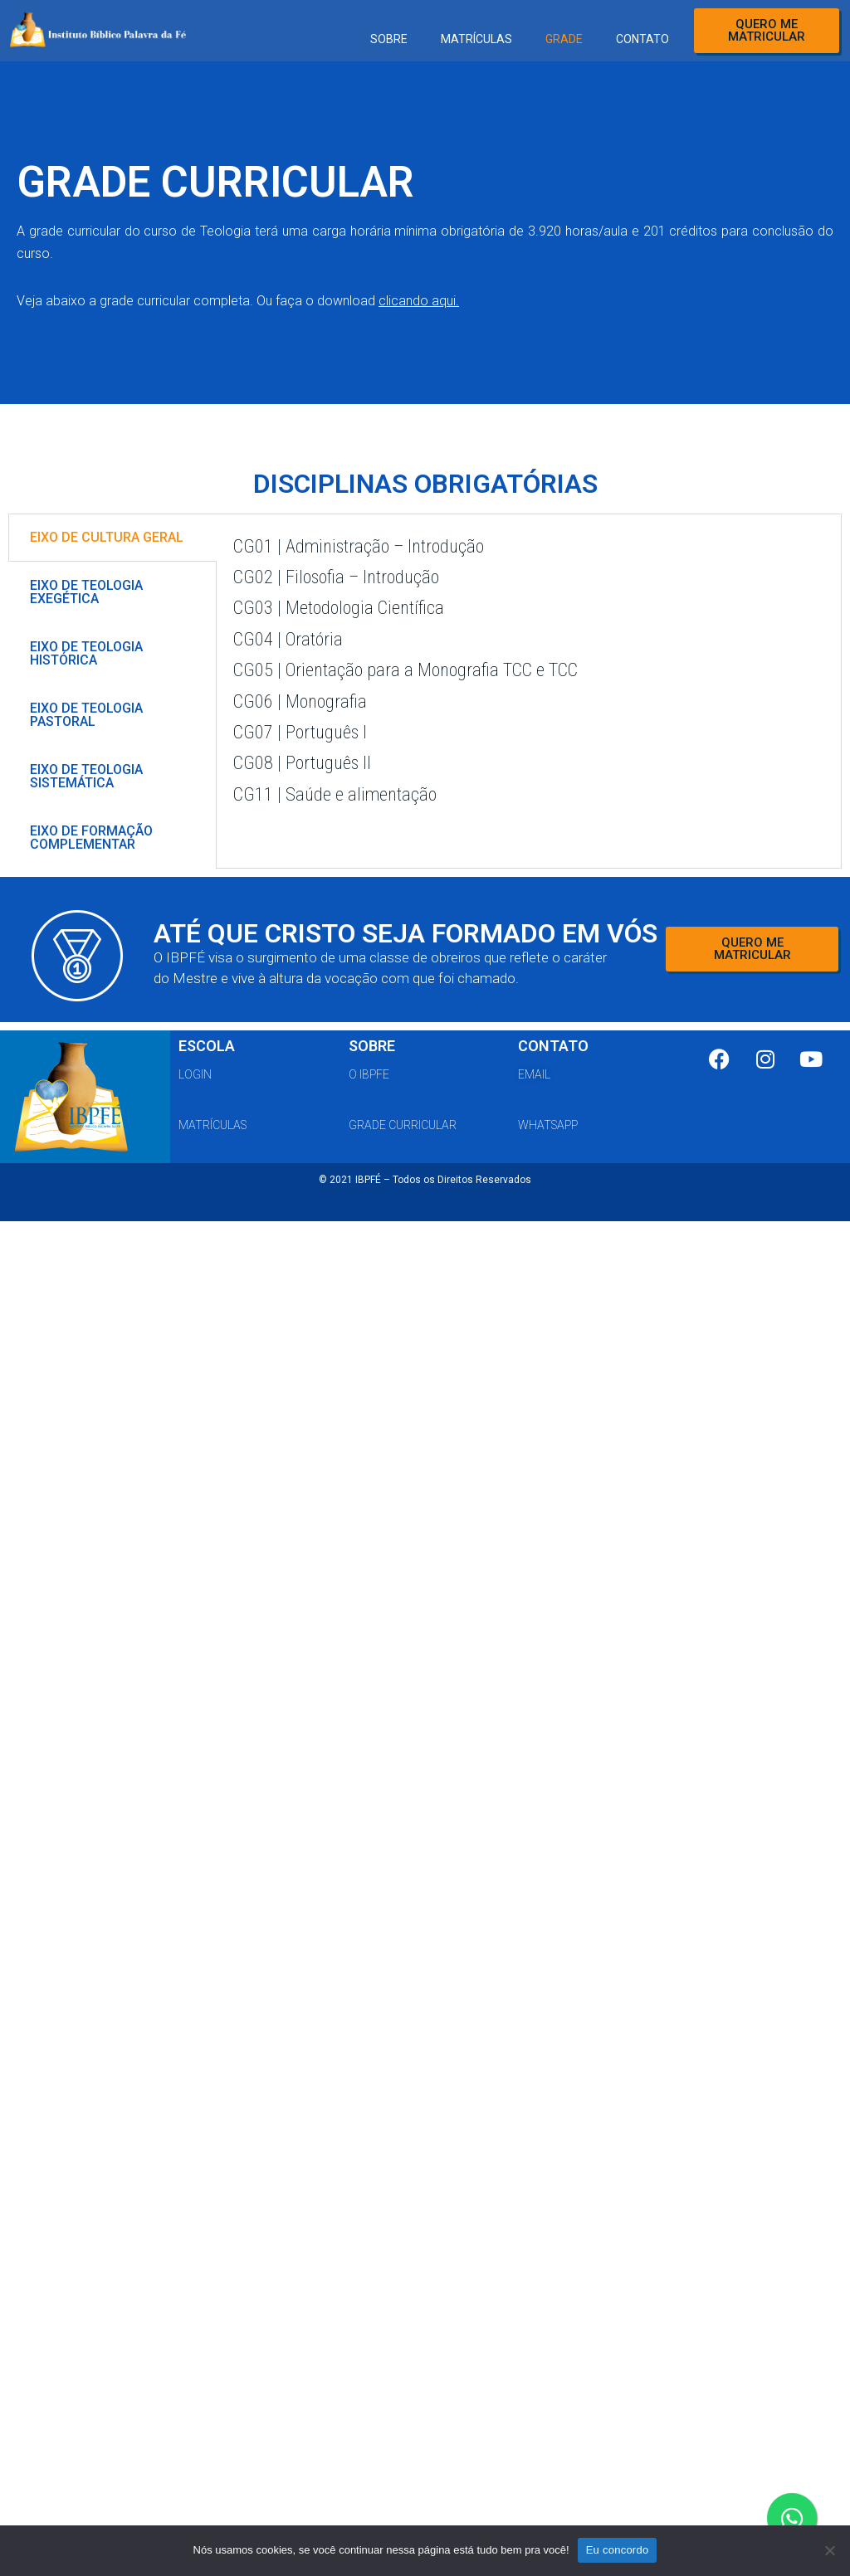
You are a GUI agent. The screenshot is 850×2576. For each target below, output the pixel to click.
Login (195, 1074)
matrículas (212, 1125)
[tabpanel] (529, 683)
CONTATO (642, 39)
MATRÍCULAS (476, 39)
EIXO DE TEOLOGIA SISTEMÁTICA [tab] (86, 776)
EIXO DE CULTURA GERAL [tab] (106, 537)
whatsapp (548, 1125)
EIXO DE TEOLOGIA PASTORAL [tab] (86, 714)
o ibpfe (369, 1074)
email (534, 1074)
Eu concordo (617, 2550)
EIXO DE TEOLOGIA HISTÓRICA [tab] (86, 653)
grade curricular (403, 1125)
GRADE (564, 39)
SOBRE (389, 39)
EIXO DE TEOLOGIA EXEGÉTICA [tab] (86, 591)
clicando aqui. (419, 301)
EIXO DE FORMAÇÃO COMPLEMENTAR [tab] (91, 837)
